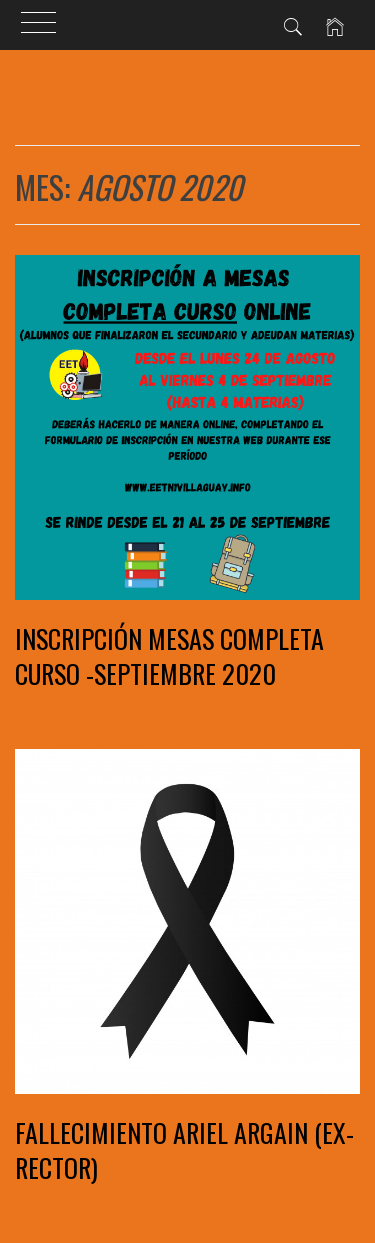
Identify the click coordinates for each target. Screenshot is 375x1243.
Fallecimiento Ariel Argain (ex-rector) (184, 1150)
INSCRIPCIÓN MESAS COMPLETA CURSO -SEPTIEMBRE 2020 (169, 656)
